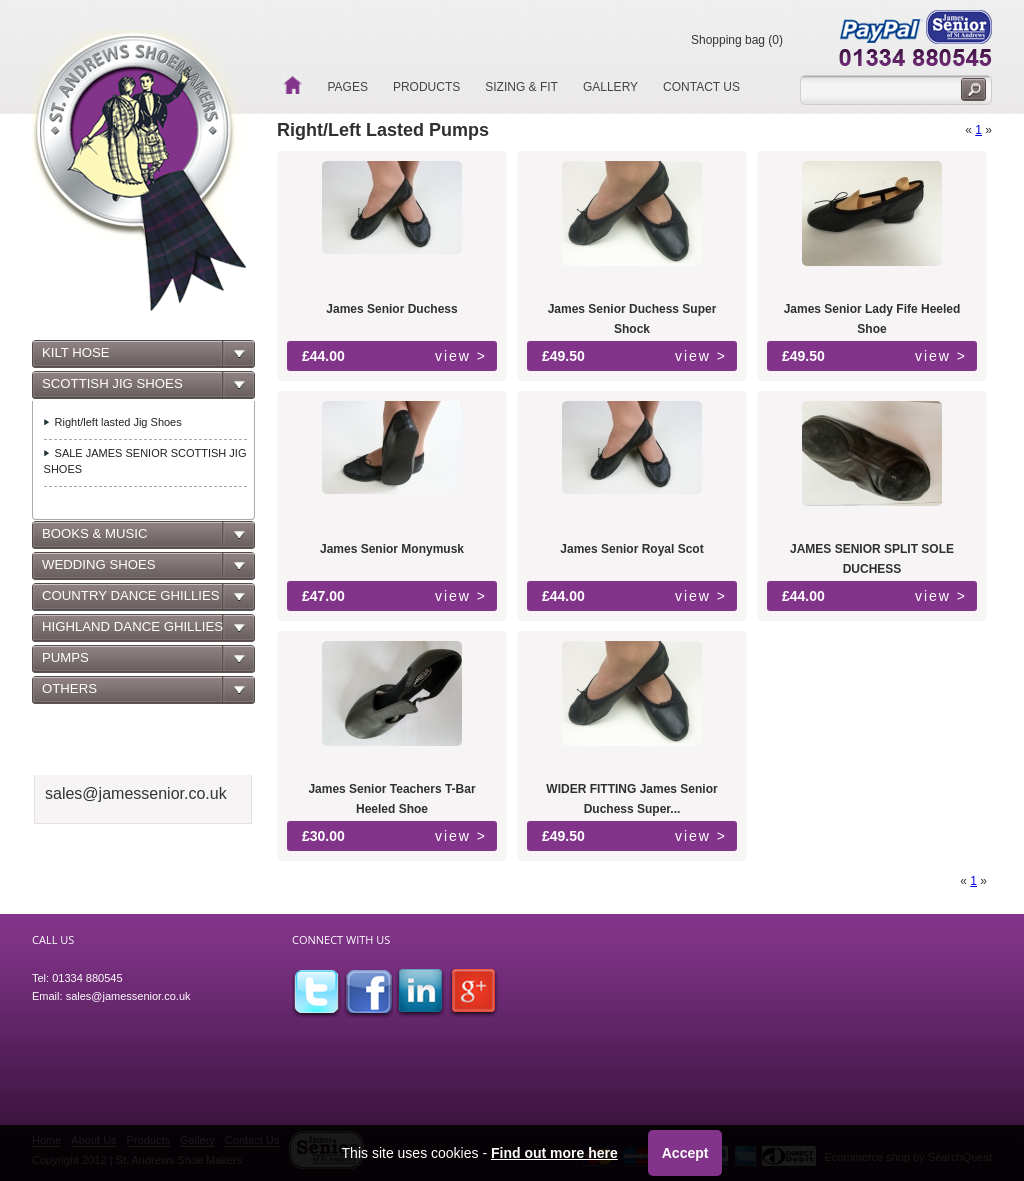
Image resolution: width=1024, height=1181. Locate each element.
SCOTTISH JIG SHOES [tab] (111, 389)
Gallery (610, 87)
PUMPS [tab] (64, 663)
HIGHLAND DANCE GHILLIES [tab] (131, 632)
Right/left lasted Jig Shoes (118, 422)
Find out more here (554, 1153)
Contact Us (701, 87)
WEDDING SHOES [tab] (97, 570)
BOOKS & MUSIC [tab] (93, 539)
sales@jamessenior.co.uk (128, 996)
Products (426, 87)
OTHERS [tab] (68, 694)
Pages (347, 87)
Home (292, 85)
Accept (685, 1153)
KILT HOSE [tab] (74, 358)
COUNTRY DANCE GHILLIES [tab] (129, 601)
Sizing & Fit (521, 87)
